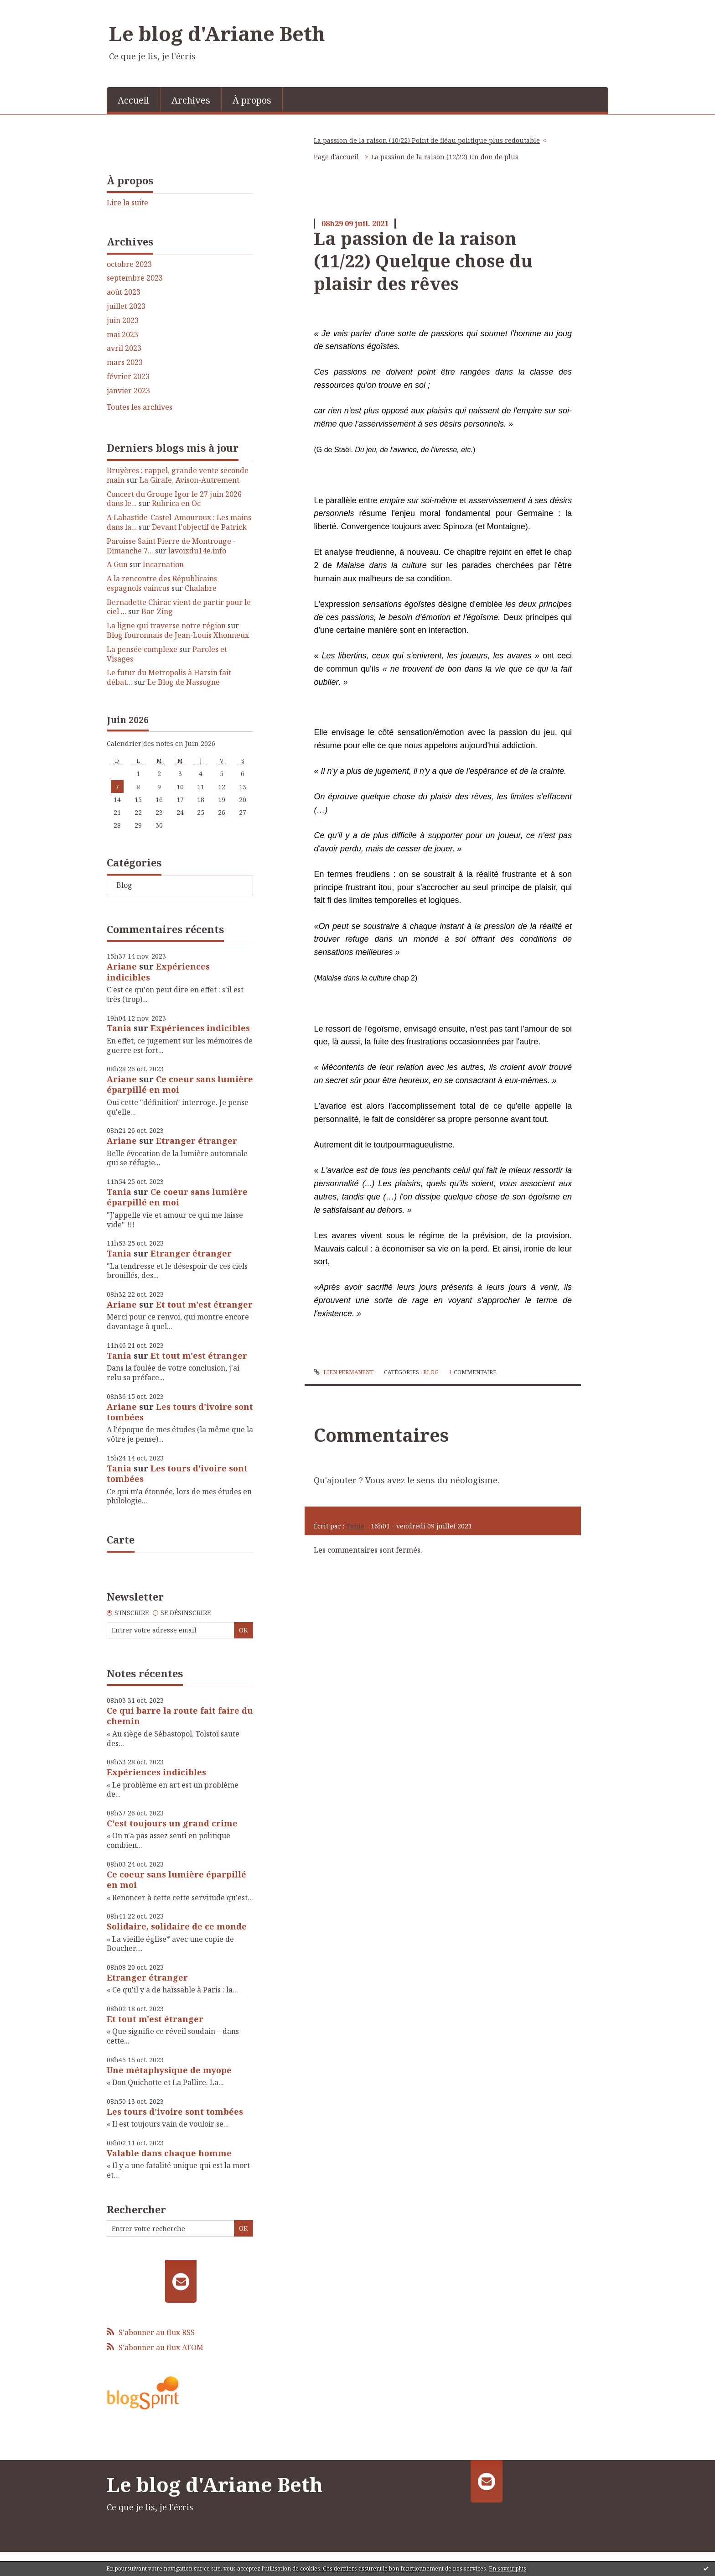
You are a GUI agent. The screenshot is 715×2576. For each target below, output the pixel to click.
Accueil (133, 100)
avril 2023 (124, 348)
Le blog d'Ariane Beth (217, 33)
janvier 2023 (128, 391)
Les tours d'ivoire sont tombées (180, 1412)
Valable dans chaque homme (169, 2153)
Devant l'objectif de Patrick (199, 527)
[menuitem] (134, 99)
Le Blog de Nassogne (183, 682)
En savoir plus (507, 2568)
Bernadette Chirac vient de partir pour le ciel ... (179, 607)
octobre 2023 (129, 264)
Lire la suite (127, 203)
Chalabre (201, 588)
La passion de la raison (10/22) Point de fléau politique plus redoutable (427, 140)
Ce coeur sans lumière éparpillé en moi (180, 1084)
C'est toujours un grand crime (172, 1823)
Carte (121, 1539)
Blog (124, 885)
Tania (119, 1027)
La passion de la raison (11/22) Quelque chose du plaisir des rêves (423, 260)
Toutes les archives (139, 407)
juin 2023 (123, 320)
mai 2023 (122, 334)
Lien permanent (343, 1372)
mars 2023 (125, 362)
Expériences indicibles (158, 971)
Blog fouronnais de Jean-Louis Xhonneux (178, 635)
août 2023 (123, 292)
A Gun (117, 564)
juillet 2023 (126, 306)
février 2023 (128, 376)
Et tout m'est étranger (204, 1304)
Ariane (122, 966)
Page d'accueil (336, 156)
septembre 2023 (135, 278)
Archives (190, 100)
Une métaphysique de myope (169, 2070)
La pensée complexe (142, 649)
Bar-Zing (157, 611)
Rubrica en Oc (176, 503)
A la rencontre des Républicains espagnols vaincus (162, 583)
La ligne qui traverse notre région (166, 626)
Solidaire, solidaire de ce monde (177, 1926)
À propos (252, 100)
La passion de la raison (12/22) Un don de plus (444, 156)
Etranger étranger (196, 1140)
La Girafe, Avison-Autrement (189, 480)
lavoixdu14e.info (197, 551)
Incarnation (163, 564)
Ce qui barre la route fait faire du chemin (180, 1715)
